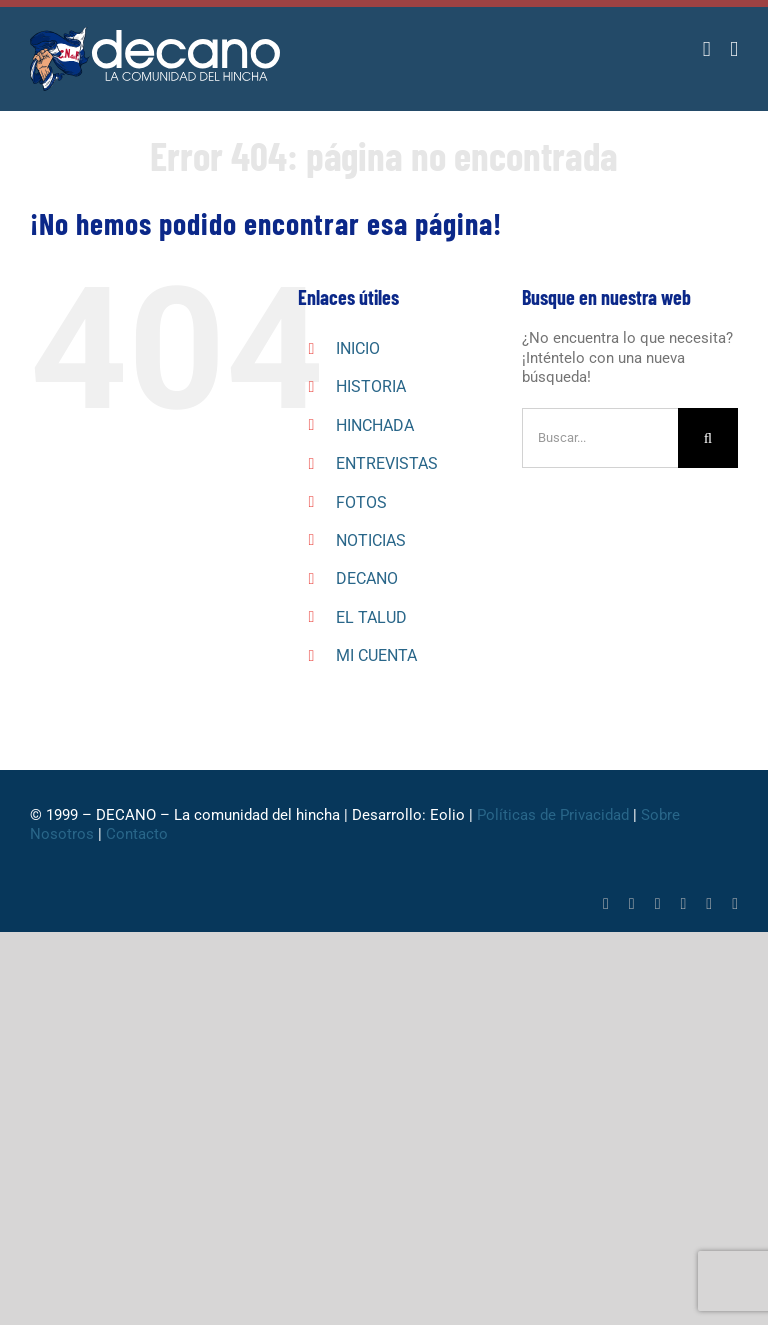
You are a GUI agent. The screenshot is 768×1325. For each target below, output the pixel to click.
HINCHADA (375, 425)
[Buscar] (708, 438)
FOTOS (361, 502)
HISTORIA (371, 386)
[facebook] (606, 904)
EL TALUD (371, 617)
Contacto (137, 834)
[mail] (735, 904)
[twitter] (632, 904)
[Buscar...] (600, 438)
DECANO (367, 578)
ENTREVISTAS (387, 463)
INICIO (358, 348)
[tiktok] (684, 904)
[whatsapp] (658, 904)
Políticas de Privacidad (553, 815)
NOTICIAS (371, 540)
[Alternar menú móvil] (734, 49)
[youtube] (709, 904)
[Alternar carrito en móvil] (707, 49)
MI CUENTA (376, 655)
